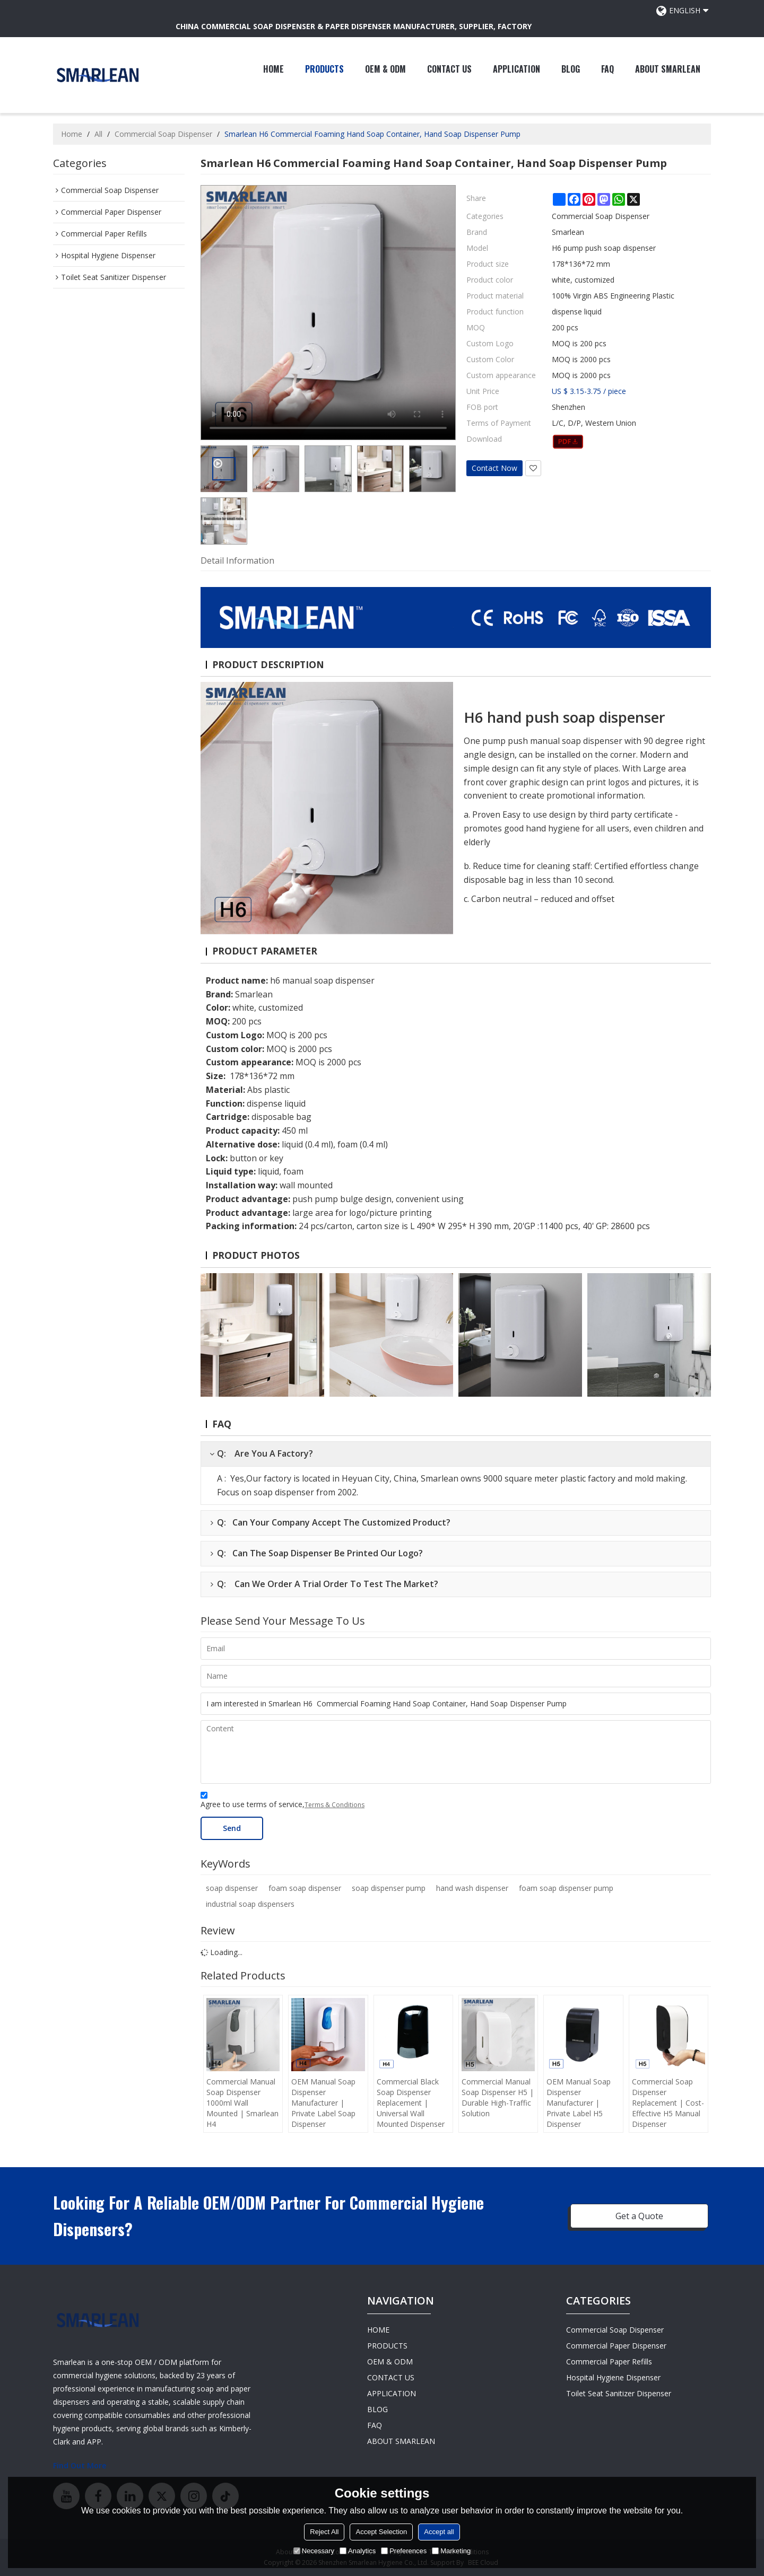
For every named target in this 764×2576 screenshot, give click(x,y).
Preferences (404, 2551)
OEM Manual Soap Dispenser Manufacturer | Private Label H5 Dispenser (578, 2102)
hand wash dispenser (472, 1888)
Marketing (451, 2551)
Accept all (439, 2532)
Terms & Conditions (334, 1804)
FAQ (607, 69)
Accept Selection (381, 2532)
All (98, 134)
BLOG (570, 69)
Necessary (313, 2551)
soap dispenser (232, 1888)
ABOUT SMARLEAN (667, 69)
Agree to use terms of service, (282, 1801)
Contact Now (494, 468)
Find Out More (79, 2465)
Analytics (358, 2551)
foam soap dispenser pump (566, 1888)
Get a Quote (639, 2216)
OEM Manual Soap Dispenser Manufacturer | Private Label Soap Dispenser (323, 2102)
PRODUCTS (324, 69)
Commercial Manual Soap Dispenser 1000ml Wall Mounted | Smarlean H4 (242, 2102)
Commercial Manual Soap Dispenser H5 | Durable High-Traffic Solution (498, 2097)
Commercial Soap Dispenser (163, 134)
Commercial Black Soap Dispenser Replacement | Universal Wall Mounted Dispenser (411, 2102)
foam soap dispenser (304, 1888)
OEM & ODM (385, 69)
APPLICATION (516, 69)
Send (232, 1828)
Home (71, 134)
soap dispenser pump (389, 1888)
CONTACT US (449, 69)
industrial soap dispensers (250, 1904)
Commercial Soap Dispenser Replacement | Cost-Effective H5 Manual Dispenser (668, 2102)
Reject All (324, 2532)
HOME (273, 69)
